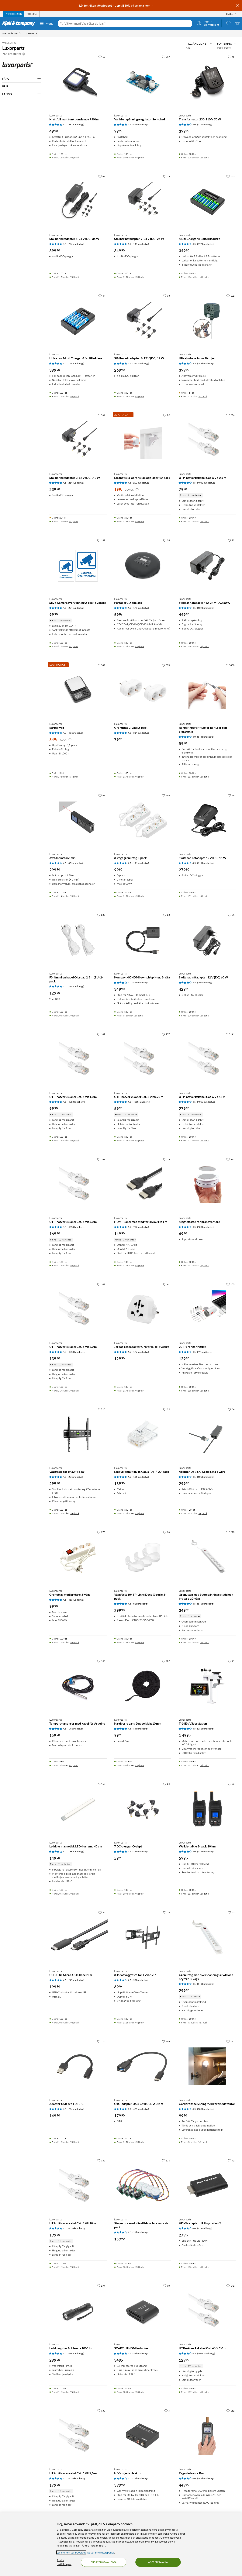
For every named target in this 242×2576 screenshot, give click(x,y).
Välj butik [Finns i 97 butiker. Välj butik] (73, 646)
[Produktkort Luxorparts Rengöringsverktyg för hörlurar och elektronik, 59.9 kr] (207, 690)
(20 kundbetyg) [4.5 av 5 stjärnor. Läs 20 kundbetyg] (75, 1476)
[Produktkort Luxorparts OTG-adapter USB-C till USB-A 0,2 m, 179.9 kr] (143, 2066)
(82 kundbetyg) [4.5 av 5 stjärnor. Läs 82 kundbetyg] (140, 1603)
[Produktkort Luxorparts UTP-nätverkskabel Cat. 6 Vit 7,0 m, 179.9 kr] (78, 2436)
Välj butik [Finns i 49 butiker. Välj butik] (203, 2022)
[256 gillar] (230, 415)
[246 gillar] (166, 2041)
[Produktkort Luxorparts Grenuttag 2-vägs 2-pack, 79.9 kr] (143, 690)
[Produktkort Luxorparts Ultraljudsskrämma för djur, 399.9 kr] (207, 321)
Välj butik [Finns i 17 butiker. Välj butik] (73, 776)
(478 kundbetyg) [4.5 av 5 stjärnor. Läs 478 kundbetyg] (76, 2353)
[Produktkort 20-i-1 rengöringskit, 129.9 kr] (207, 1309)
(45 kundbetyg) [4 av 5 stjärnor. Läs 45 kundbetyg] (75, 732)
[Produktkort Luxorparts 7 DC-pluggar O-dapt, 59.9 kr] (143, 1809)
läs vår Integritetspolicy (100, 2552)
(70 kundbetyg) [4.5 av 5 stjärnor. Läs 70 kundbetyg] (204, 982)
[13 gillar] (166, 1159)
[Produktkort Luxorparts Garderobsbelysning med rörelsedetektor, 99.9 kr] (207, 2066)
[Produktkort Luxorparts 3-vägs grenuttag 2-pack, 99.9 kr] (143, 820)
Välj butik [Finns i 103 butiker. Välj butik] (139, 1765)
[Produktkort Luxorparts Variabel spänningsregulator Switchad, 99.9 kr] (143, 82)
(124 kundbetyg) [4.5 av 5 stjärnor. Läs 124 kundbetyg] (76, 363)
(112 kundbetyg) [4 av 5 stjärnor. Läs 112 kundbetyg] (205, 1851)
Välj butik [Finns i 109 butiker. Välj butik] (139, 157)
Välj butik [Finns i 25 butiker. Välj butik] (73, 1765)
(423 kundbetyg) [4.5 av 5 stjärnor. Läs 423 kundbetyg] (141, 2109)
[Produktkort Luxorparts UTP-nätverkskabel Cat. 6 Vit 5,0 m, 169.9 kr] (78, 1184)
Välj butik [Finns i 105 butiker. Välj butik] (204, 896)
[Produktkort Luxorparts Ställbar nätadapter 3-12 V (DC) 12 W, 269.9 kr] (143, 321)
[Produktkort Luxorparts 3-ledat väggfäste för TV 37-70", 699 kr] (143, 1937)
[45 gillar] (231, 56)
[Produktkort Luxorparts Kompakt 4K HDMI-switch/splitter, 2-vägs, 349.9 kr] (143, 940)
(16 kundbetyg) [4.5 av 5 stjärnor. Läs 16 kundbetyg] (140, 1851)
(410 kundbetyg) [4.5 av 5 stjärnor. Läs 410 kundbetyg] (76, 1599)
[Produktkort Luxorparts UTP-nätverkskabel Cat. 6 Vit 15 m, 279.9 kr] (207, 1059)
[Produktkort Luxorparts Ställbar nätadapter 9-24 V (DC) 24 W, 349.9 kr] (143, 201)
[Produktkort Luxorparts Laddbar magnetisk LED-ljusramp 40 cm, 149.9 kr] (78, 1809)
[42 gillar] (231, 2160)
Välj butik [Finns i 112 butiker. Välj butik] (139, 2022)
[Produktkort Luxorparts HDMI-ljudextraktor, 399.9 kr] (143, 2436)
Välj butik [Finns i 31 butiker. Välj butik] (73, 521)
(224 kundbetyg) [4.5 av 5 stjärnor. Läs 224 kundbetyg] (76, 986)
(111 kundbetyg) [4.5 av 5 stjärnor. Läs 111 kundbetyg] (205, 863)
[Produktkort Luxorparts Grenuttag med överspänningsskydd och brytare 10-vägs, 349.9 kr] (207, 1557)
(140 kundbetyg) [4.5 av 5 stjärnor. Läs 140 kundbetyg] (141, 244)
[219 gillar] (166, 56)
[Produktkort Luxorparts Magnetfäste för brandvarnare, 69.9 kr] (207, 1184)
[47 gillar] (101, 295)
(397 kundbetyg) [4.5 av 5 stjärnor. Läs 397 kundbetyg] (205, 244)
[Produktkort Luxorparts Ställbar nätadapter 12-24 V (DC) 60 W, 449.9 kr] (207, 565)
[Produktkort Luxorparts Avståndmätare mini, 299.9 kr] (78, 820)
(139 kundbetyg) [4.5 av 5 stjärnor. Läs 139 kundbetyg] (205, 607)
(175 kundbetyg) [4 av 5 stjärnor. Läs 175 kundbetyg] (141, 607)
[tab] (13, 14)
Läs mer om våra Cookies (71, 2552)
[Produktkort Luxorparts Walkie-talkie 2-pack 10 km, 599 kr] (207, 1809)
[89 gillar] (166, 415)
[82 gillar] (101, 176)
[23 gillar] (166, 914)
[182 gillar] (101, 1034)
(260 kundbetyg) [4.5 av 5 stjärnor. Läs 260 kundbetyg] (141, 482)
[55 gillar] (231, 1912)
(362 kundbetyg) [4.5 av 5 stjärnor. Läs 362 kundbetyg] (205, 1728)
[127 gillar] (230, 2041)
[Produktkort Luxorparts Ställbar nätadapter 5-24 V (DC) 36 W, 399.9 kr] (78, 201)
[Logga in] (208, 23)
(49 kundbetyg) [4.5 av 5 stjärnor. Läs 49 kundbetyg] (140, 124)
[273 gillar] (101, 1532)
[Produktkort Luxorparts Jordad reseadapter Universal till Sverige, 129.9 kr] (143, 1309)
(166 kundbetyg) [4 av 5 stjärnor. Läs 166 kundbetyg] (76, 1851)
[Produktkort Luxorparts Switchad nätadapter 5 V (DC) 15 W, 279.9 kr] (207, 820)
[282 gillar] (166, 1661)
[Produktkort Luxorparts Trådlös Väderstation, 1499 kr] (207, 1686)
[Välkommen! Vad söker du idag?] (127, 23)
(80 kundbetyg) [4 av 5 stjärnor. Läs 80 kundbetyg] (75, 863)
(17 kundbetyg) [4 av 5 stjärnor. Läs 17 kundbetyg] (140, 2478)
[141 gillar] (230, 1034)
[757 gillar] (166, 1034)
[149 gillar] (101, 1284)
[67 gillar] (101, 1783)
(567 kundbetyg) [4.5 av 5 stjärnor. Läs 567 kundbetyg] (76, 124)
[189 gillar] (101, 1159)
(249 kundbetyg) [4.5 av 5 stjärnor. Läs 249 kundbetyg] (76, 1980)
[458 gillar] (230, 665)
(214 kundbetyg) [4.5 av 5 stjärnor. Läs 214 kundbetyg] (76, 482)
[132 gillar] (101, 540)
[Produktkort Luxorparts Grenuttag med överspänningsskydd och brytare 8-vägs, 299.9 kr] (207, 1937)
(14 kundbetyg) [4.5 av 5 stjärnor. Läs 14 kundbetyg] (75, 1728)
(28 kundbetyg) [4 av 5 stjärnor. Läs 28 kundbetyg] (140, 2232)
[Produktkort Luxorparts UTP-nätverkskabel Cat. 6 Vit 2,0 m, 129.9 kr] (207, 2311)
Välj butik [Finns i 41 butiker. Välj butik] (203, 1513)
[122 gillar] (230, 295)
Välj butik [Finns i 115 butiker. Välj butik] (74, 157)
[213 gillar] (230, 1532)
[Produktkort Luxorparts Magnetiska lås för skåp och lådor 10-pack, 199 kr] (143, 440)
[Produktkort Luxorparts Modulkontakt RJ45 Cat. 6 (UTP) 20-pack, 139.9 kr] (143, 1434)
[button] (23, 53)
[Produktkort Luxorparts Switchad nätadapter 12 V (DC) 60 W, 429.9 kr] (207, 940)
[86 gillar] (231, 1783)
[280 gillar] (101, 914)
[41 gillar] (166, 1284)
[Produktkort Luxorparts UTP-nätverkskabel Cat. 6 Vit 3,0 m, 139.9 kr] (78, 1309)
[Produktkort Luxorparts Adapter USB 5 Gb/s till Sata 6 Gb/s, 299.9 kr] (207, 1434)
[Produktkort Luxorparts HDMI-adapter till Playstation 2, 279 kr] (207, 2186)
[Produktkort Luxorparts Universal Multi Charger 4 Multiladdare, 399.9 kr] (78, 321)
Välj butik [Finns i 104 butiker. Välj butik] (139, 2392)
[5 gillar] (167, 2410)
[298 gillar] (166, 795)
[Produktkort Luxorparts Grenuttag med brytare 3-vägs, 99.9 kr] (78, 1557)
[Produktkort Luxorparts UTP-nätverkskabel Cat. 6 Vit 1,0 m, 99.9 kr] (78, 1059)
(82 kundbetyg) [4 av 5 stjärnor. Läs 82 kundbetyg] (140, 982)
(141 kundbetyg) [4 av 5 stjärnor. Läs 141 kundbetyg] (205, 2478)
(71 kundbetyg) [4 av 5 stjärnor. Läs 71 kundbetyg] (204, 2228)
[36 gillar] (166, 1532)
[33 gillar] (166, 540)
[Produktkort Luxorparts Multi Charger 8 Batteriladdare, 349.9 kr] (207, 201)
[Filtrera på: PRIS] (21, 86)
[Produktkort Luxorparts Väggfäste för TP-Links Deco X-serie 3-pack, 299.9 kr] (143, 1557)
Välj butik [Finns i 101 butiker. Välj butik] (139, 2267)
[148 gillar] (101, 1661)
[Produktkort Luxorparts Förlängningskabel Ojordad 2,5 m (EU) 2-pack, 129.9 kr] (78, 940)
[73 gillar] (166, 176)
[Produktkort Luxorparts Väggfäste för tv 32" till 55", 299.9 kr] (78, 1434)
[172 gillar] (230, 2285)
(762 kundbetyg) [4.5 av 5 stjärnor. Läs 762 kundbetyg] (141, 1227)
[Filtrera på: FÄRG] (21, 78)
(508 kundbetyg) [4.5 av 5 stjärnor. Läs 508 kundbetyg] (205, 1227)
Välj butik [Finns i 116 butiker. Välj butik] (204, 277)
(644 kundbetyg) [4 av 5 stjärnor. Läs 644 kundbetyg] (205, 736)
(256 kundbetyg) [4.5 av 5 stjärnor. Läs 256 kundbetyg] (76, 244)
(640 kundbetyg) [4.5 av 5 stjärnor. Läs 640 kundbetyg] (205, 1603)
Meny (47, 23)
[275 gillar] (101, 2041)
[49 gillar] (101, 665)
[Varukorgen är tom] (237, 23)
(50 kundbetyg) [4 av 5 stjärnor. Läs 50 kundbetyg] (140, 1980)
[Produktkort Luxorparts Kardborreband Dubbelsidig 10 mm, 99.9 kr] (143, 1686)
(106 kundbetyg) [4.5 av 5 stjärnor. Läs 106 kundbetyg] (205, 1476)
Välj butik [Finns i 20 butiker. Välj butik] (203, 396)
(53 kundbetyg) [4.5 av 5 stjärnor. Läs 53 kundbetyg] (140, 2353)
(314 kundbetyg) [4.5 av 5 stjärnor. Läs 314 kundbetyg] (141, 732)
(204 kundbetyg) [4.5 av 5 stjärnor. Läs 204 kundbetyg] (76, 607)
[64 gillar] (101, 415)
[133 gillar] (230, 176)
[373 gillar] (166, 665)
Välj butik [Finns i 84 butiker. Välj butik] (138, 1015)
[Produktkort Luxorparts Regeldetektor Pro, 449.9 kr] (207, 2436)
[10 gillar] (101, 1409)
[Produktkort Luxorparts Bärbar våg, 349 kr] (78, 690)
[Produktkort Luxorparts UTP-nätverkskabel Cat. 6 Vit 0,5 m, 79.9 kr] (207, 440)
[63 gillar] (101, 56)
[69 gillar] (101, 795)
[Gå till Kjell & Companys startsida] (19, 23)
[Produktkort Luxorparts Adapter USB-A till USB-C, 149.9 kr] (78, 2066)
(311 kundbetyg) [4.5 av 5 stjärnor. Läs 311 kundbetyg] (141, 363)
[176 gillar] (166, 2160)
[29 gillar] (231, 540)
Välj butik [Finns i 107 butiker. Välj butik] (204, 1140)
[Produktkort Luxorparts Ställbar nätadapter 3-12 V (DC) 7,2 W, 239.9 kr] (78, 440)
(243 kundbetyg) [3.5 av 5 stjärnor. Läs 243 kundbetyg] (205, 363)
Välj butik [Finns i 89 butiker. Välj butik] (203, 2142)
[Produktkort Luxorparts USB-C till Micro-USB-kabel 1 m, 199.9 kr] (78, 1937)
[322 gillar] (230, 1159)
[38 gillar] (166, 295)
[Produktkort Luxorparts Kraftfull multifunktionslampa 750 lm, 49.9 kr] (78, 82)
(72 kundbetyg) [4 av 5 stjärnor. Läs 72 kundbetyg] (204, 124)
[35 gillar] (101, 1912)
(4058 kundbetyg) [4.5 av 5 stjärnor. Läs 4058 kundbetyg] (206, 482)
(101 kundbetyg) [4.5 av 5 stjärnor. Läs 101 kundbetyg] (141, 1476)
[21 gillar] (231, 914)
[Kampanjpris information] (137, 489)
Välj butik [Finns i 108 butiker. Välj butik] (74, 1015)
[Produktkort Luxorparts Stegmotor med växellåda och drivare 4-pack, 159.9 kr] (143, 2186)
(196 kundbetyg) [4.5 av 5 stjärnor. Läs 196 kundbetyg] (141, 863)
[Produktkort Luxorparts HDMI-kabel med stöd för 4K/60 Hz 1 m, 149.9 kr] (143, 1184)
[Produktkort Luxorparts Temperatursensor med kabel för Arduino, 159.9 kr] (78, 1686)
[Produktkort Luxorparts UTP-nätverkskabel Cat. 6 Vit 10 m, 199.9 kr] (78, 2186)
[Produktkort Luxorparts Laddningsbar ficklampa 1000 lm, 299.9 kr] (78, 2311)
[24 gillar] (166, 1783)
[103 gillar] (230, 1284)
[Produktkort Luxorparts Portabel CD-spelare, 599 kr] (143, 565)
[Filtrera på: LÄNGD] (21, 94)
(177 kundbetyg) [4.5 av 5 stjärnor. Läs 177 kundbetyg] (141, 1351)
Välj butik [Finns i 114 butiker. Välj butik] (74, 396)
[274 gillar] (101, 2285)
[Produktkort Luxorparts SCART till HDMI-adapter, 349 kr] (143, 2311)
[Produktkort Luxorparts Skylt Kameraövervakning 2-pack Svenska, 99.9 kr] (78, 565)
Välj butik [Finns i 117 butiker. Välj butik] (139, 396)
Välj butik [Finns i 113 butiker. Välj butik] (204, 1265)
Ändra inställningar (64, 2562)
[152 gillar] (230, 2410)
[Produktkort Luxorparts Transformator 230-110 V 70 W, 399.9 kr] (207, 82)
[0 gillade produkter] (228, 23)
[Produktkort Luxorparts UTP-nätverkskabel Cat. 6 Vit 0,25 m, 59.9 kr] (143, 1059)
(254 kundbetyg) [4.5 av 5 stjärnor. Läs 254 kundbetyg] (76, 2109)
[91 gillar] (231, 1661)
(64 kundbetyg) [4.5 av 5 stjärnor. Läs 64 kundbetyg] (140, 1728)
